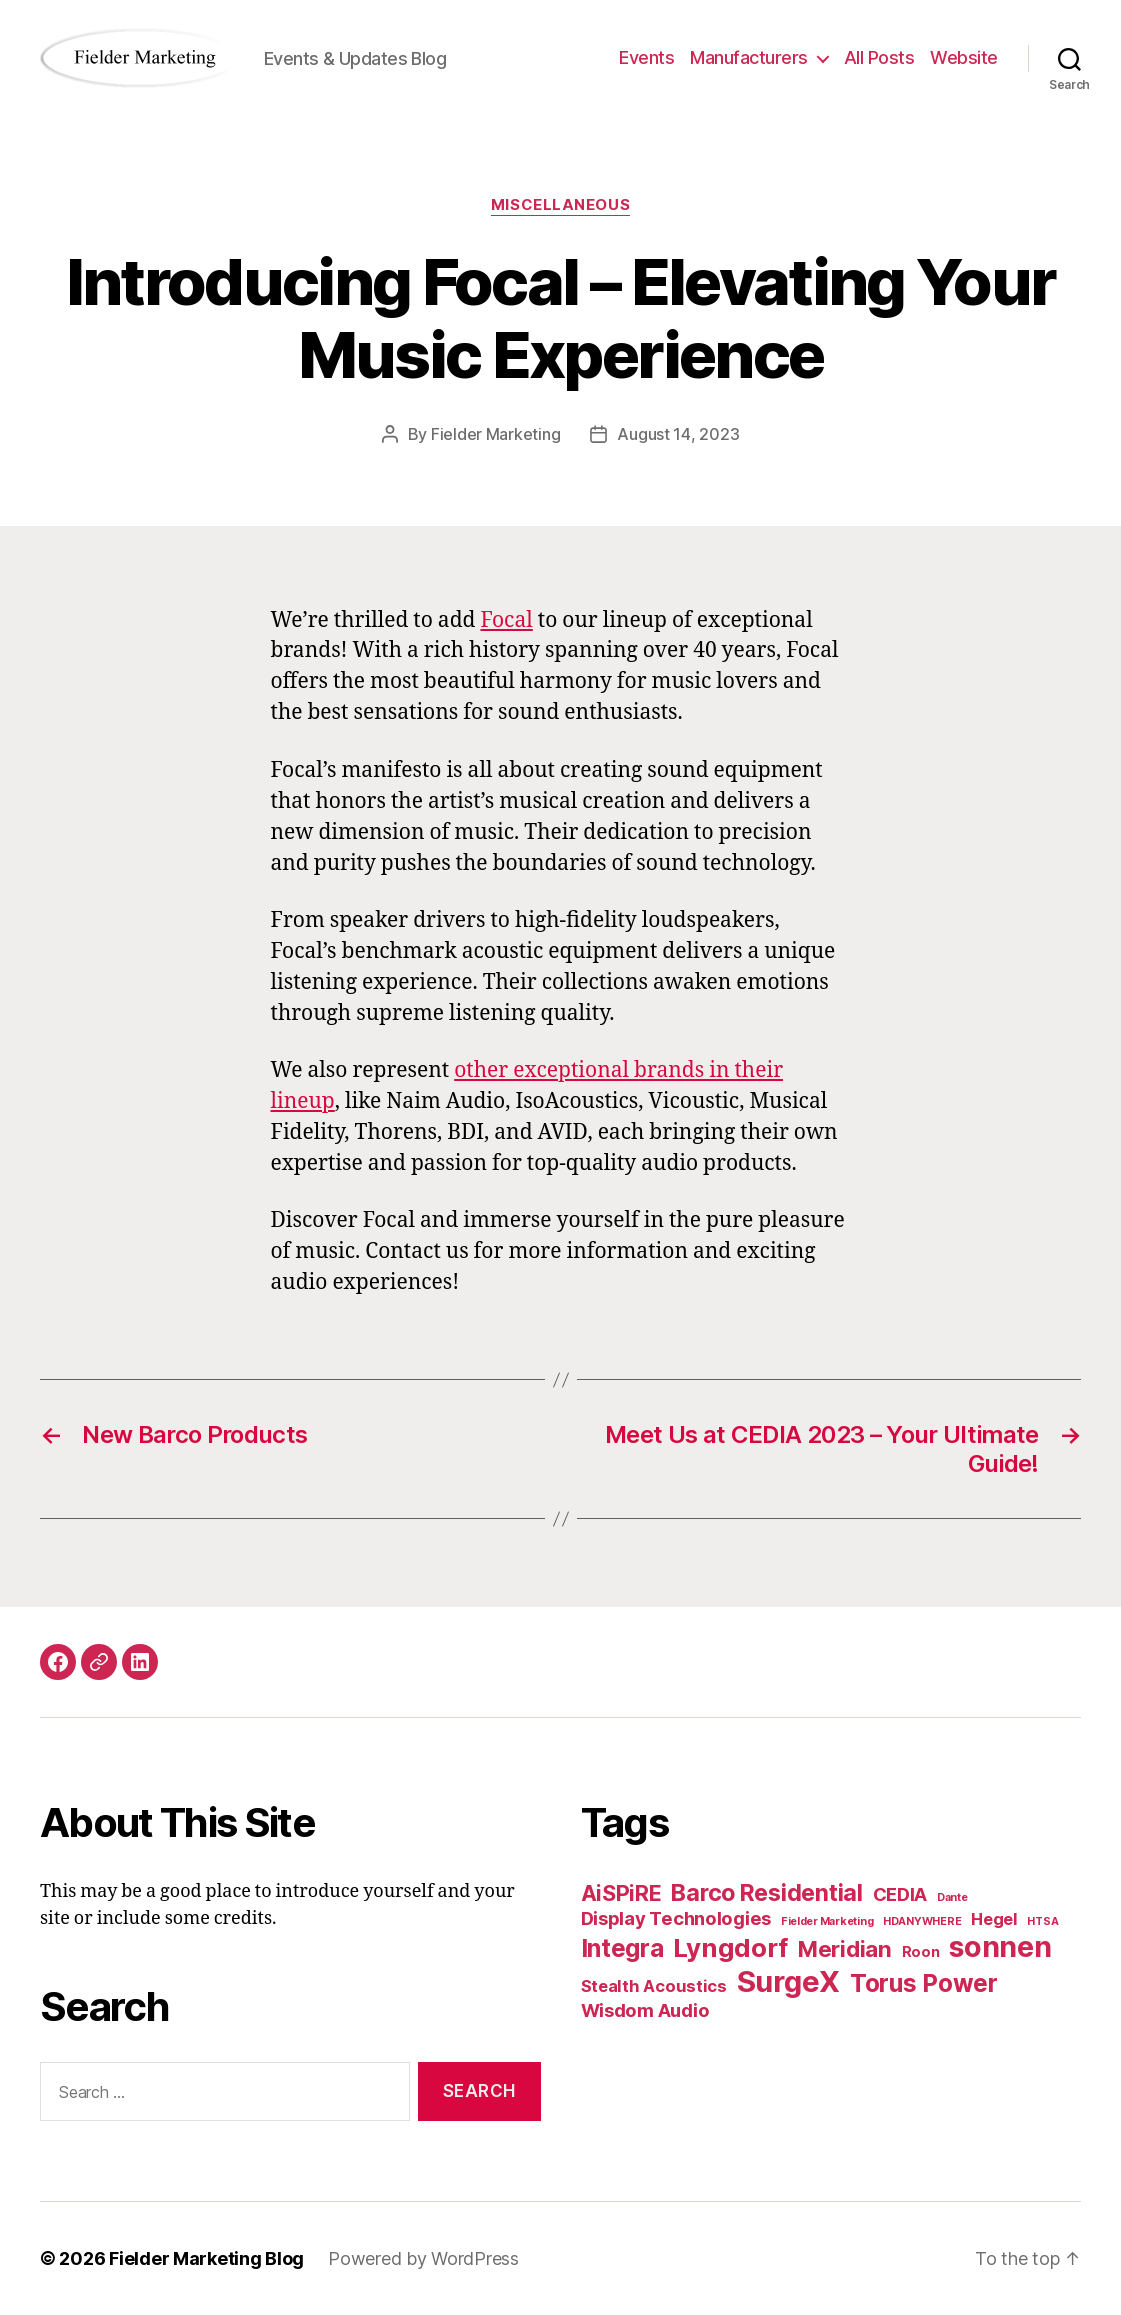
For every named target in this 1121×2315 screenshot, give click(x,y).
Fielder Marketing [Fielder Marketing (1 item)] (827, 1921)
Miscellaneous (560, 205)
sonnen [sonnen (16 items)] (1000, 1946)
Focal (506, 620)
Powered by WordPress (423, 2258)
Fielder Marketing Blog (206, 2258)
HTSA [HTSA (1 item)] (1042, 1921)
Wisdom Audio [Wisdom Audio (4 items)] (645, 2010)
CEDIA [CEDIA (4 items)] (900, 1894)
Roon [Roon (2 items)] (921, 1951)
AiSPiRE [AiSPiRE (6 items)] (621, 1893)
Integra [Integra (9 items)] (622, 1948)
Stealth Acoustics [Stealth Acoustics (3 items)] (654, 1986)
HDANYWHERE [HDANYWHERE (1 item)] (922, 1921)
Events (646, 57)
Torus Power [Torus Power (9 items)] (924, 1983)
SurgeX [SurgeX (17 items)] (788, 1981)
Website (964, 57)
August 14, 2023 (678, 434)
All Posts (879, 57)
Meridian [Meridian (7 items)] (845, 1948)
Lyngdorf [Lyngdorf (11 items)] (730, 1947)
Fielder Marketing (495, 434)
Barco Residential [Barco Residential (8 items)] (766, 1892)
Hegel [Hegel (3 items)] (994, 1919)
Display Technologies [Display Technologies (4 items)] (676, 1918)
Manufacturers (749, 57)
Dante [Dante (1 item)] (952, 1897)
